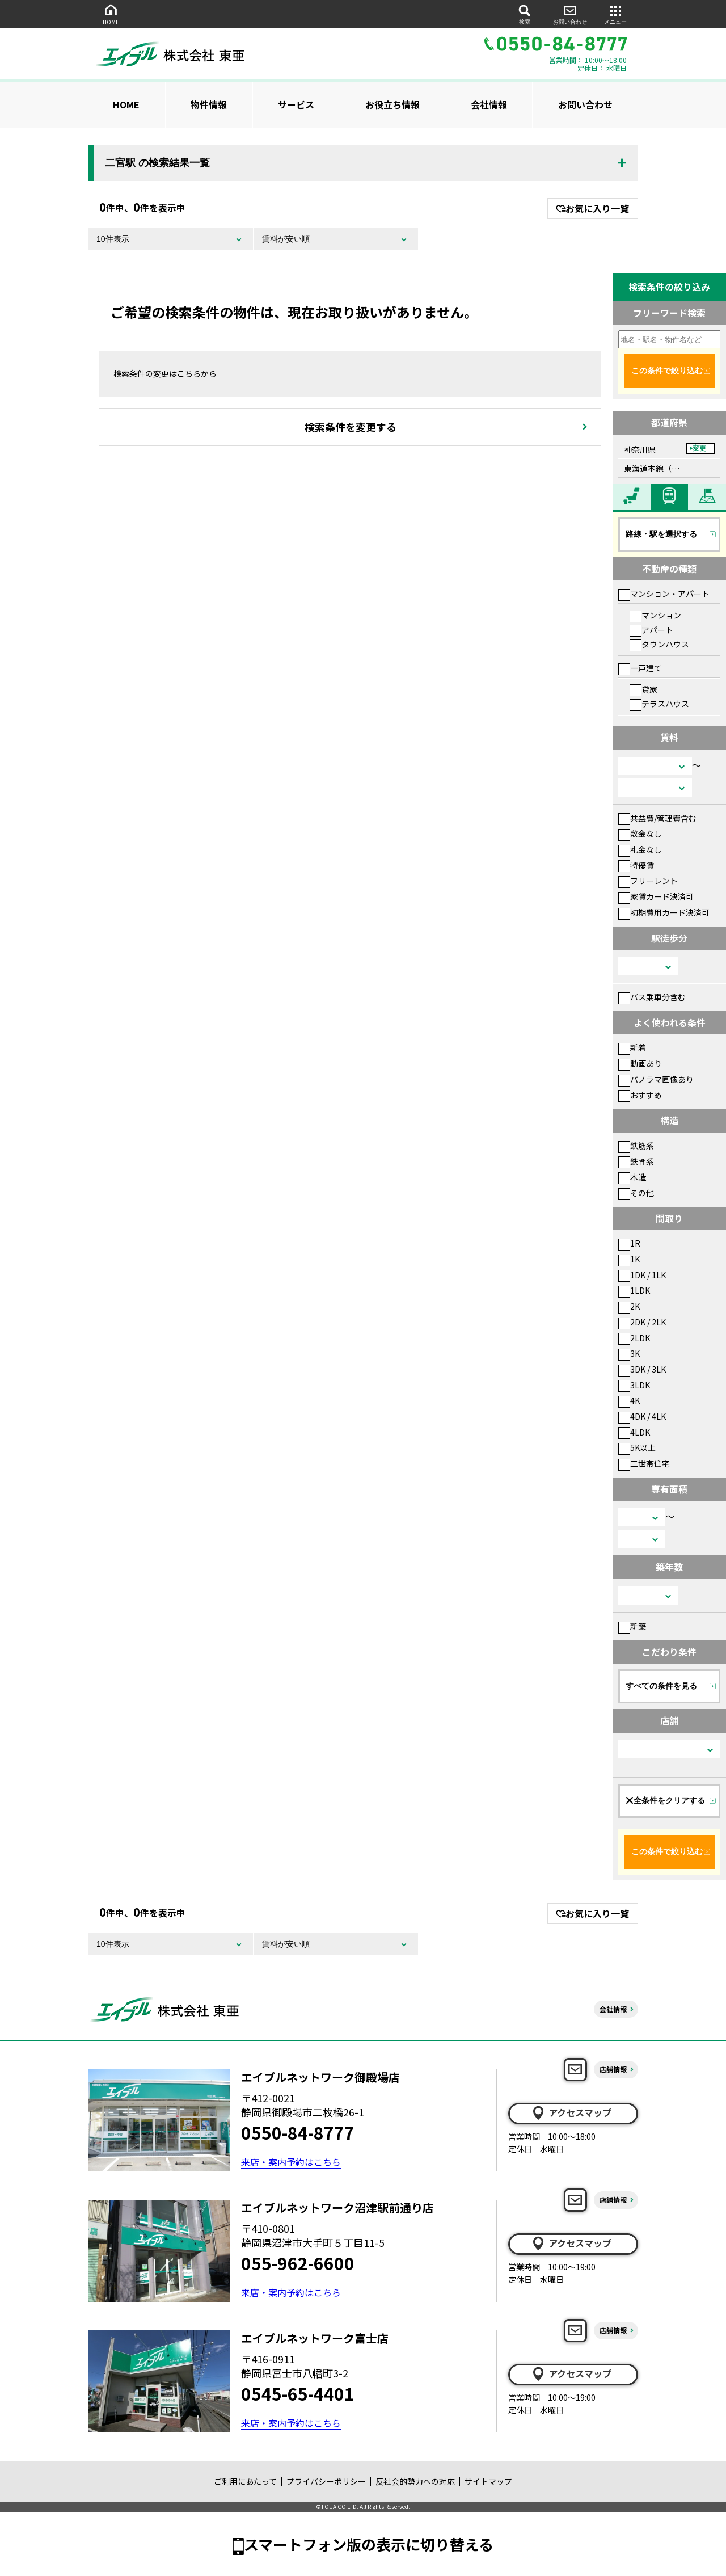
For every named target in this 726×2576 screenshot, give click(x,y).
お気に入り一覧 (592, 208)
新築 (632, 1626)
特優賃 (636, 865)
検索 (524, 14)
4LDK (634, 1432)
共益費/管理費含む (657, 818)
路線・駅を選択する (661, 533)
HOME (110, 14)
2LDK (634, 1338)
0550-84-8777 (297, 2132)
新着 (632, 1047)
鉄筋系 (636, 1145)
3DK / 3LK (642, 1369)
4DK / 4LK (642, 1416)
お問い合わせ (570, 14)
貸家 (643, 689)
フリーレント (648, 880)
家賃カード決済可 (656, 896)
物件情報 (209, 104)
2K (629, 1306)
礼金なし (640, 849)
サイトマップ (488, 2481)
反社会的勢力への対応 (415, 2481)
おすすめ (640, 1095)
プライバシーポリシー (326, 2481)
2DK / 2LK (642, 1322)
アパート (651, 629)
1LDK (634, 1290)
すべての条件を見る (661, 1685)
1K (629, 1259)
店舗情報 (613, 2069)
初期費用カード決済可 (664, 912)
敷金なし (640, 833)
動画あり (640, 1063)
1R (629, 1243)
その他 (636, 1192)
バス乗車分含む (652, 997)
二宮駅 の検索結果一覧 (157, 163)
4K (629, 1400)
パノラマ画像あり (656, 1079)
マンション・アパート (664, 593)
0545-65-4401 (297, 2393)
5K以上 (637, 1447)
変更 (699, 448)
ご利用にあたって (245, 2481)
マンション (655, 615)
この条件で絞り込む (667, 370)
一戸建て (640, 668)
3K (629, 1353)
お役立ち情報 (392, 104)
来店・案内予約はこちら (291, 2162)
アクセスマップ (571, 2113)
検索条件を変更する (350, 426)
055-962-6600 (297, 2263)
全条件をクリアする (665, 1800)
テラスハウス (659, 703)
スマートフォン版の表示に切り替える (368, 2543)
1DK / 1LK (642, 1275)
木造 (632, 1176)
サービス (296, 104)
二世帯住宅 (644, 1463)
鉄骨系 (636, 1161)
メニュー (615, 14)
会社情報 (489, 104)
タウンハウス (659, 644)
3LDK (634, 1385)
